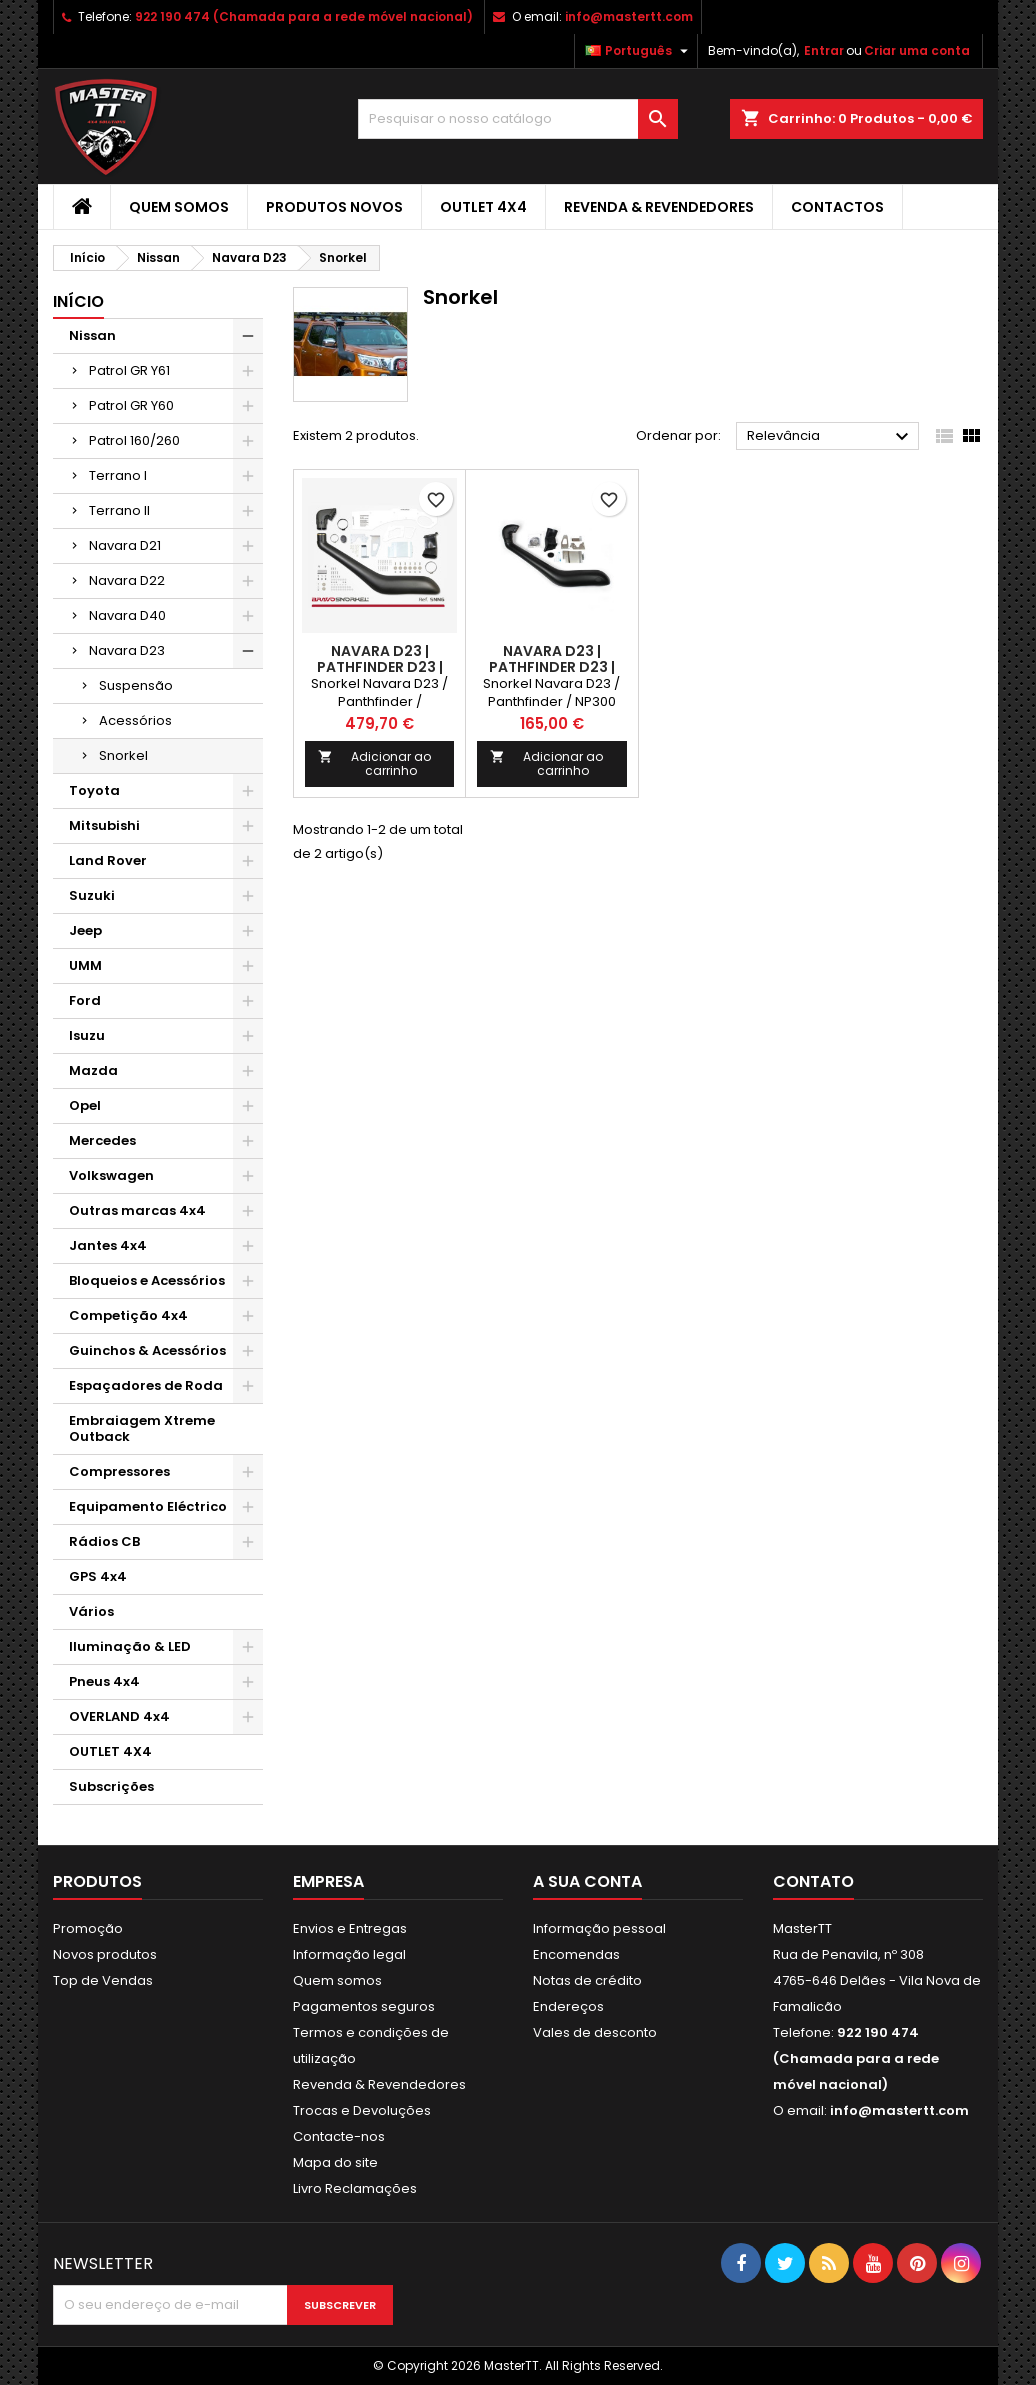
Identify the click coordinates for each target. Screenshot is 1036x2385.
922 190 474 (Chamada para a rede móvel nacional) (304, 16)
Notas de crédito (587, 1980)
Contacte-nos (339, 2136)
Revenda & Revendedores (659, 207)
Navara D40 (127, 615)
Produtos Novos (334, 207)
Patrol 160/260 (134, 440)
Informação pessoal (599, 1928)
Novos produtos (105, 1954)
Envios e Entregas (350, 1928)
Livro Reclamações (355, 2188)
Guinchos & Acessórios (147, 1350)
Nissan (92, 335)
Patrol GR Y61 (129, 370)
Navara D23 (127, 650)
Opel (85, 1105)
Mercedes (102, 1140)
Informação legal (349, 1954)
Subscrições (111, 1786)
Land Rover (108, 860)
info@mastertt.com (629, 16)
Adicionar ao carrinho (374, 763)
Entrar (824, 50)
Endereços (568, 2006)
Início (78, 301)
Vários (91, 1611)
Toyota (94, 790)
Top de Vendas (103, 1980)
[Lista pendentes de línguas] (639, 51)
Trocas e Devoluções (362, 2110)
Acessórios (135, 720)
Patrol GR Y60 (131, 405)
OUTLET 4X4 (483, 207)
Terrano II (119, 510)
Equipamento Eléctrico (148, 1506)
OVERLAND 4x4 (119, 1716)
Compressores (119, 1471)
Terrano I (118, 475)
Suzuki (92, 895)
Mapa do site (335, 2162)
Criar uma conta (917, 50)
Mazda (93, 1070)
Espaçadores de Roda (146, 1385)
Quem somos (179, 207)
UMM (85, 965)
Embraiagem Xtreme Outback (142, 1428)
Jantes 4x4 (108, 1245)
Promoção (88, 1928)
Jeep (85, 930)
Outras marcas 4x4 (137, 1210)
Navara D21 (125, 545)
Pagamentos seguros (364, 2006)
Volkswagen (111, 1175)
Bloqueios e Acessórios (147, 1280)
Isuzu (87, 1035)
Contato (813, 1881)
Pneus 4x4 (104, 1681)
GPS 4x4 (98, 1576)
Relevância (830, 437)
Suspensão (136, 685)
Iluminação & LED (130, 1646)
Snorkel (123, 755)
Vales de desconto (595, 2032)
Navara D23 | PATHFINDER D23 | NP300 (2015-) (380, 667)
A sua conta (587, 1881)
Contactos (837, 207)
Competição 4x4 (128, 1315)
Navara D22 (127, 580)
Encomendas (576, 1954)
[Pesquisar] (518, 119)
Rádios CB (104, 1541)
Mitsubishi (104, 825)
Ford (85, 1000)
